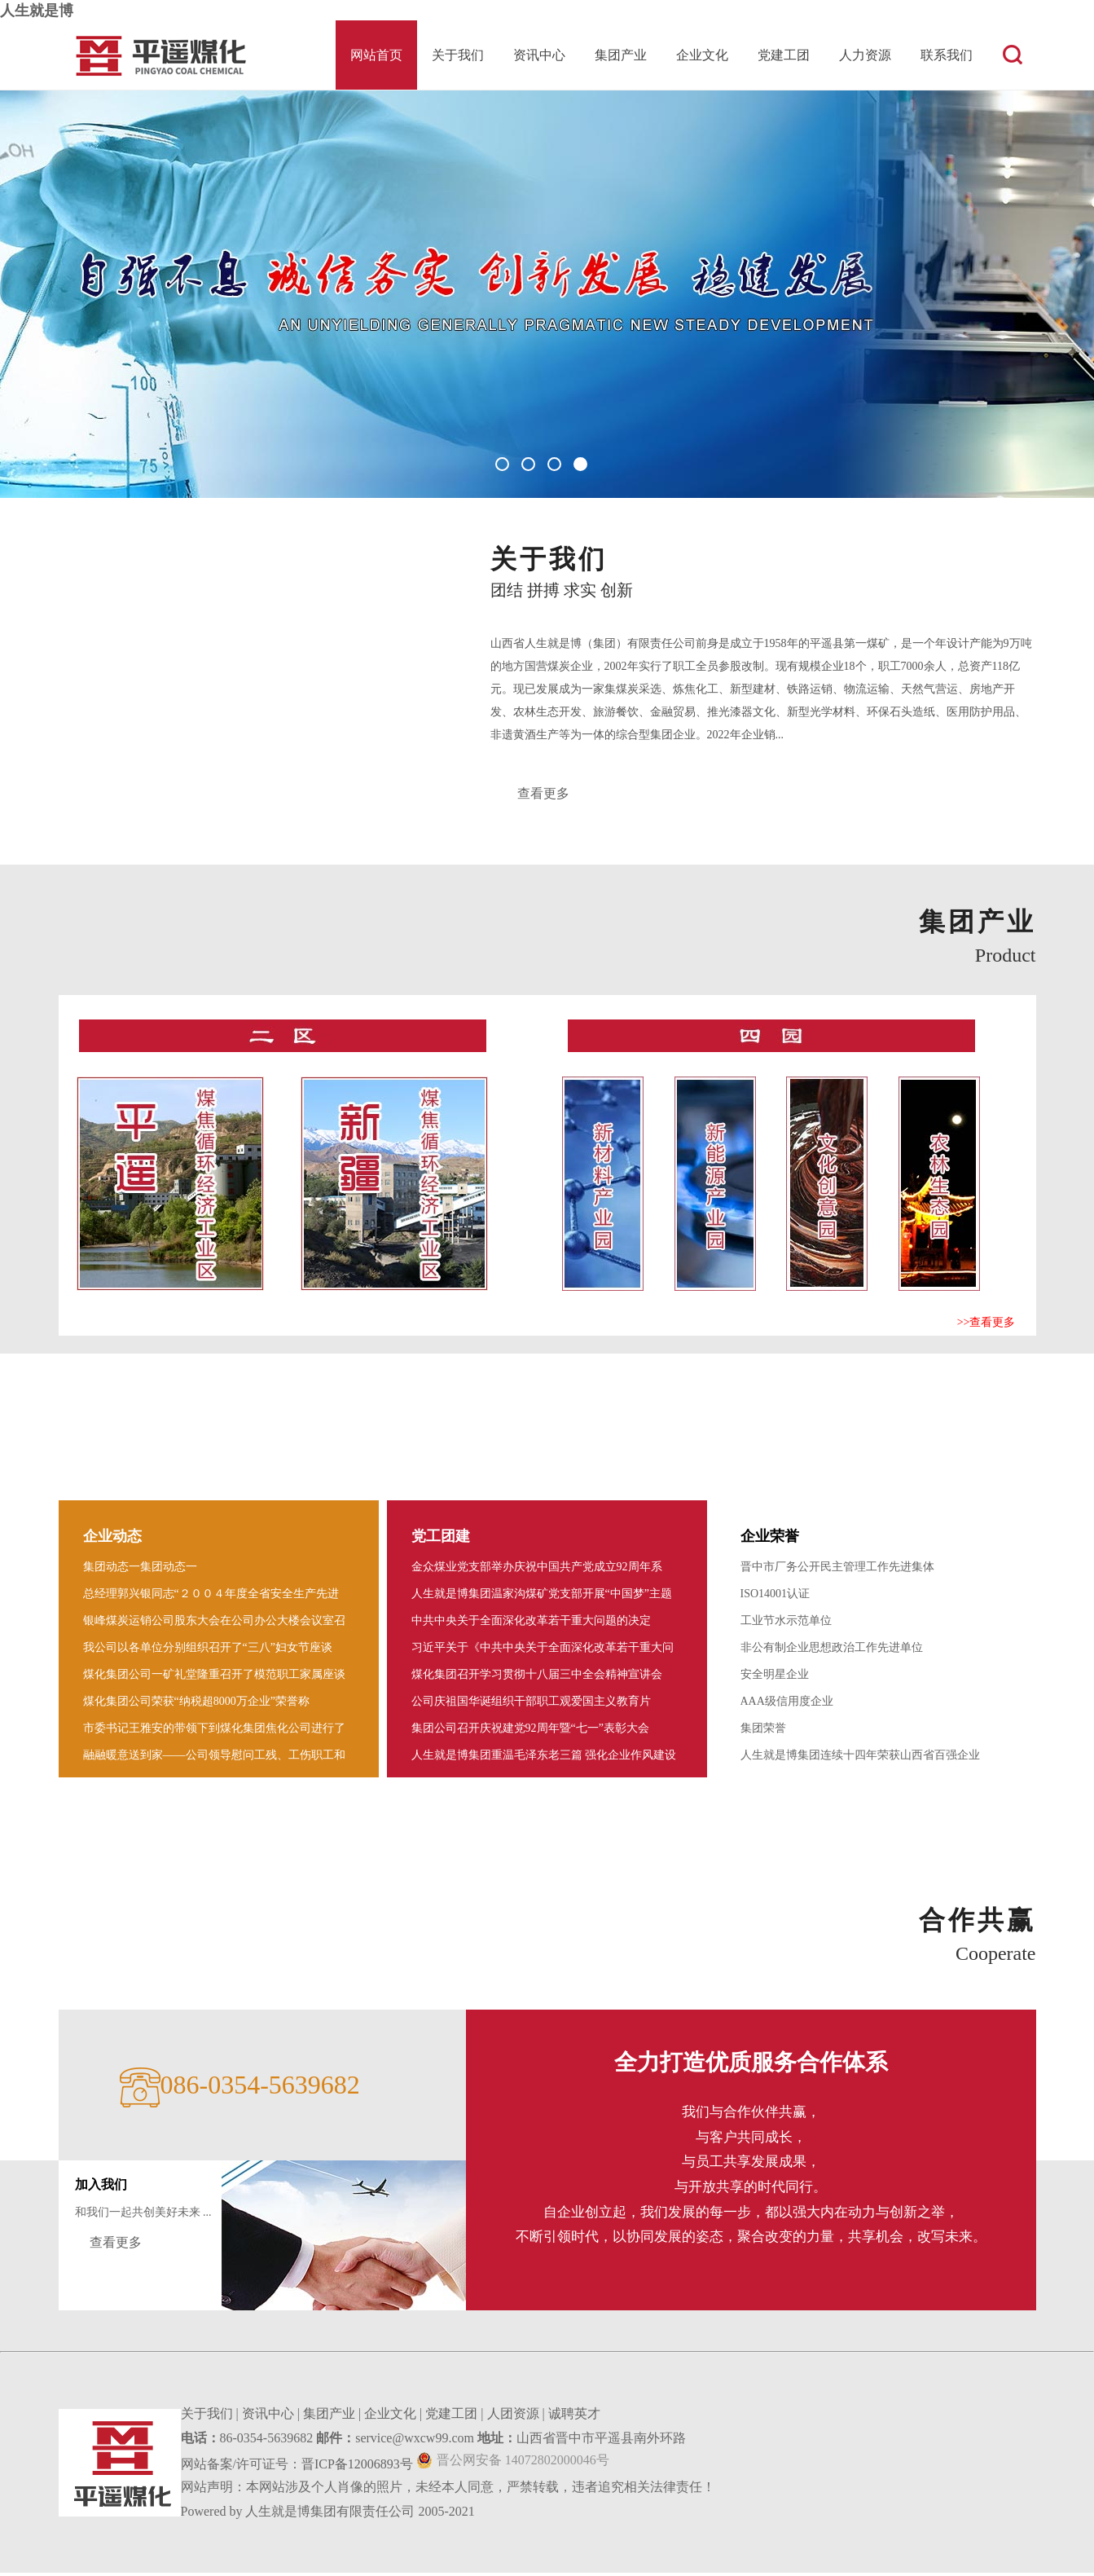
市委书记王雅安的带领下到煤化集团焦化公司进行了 (214, 1731)
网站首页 (376, 55)
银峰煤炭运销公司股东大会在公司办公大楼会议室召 (214, 1624)
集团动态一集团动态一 (140, 1570)
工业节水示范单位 (786, 1624)
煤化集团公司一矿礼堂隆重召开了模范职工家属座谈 (214, 1677)
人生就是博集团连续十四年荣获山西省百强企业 (860, 1758)
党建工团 (784, 55)
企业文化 (702, 55)
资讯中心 (539, 55)
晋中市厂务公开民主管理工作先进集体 (837, 1570)
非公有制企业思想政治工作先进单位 (831, 1651)
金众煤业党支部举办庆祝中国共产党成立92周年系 (536, 1570)
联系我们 (946, 55)
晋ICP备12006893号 (357, 2467)
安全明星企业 (774, 1677)
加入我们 (101, 2188)
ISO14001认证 (775, 1597)
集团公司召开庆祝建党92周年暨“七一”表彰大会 (530, 1731)
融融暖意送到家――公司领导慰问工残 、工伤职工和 (214, 1758)
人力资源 (865, 55)
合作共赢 (977, 1923)
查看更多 (545, 795)
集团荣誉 (763, 1731)
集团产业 (621, 55)
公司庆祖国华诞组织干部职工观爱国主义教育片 (531, 1704)
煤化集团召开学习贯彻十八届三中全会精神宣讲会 (536, 1677)
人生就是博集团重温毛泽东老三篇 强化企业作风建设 (544, 1758)
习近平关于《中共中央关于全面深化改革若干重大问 (542, 1651)
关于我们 (458, 55)
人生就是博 (36, 10)
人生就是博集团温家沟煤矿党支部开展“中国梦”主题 (541, 1597)
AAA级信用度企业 (786, 1704)
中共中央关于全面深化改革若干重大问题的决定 (531, 1624)
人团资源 (513, 2417)
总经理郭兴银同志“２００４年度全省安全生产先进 (211, 1597)
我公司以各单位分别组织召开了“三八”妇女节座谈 (207, 1651)
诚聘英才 (574, 2417)
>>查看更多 (986, 1325)
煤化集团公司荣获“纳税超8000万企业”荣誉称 (196, 1704)
